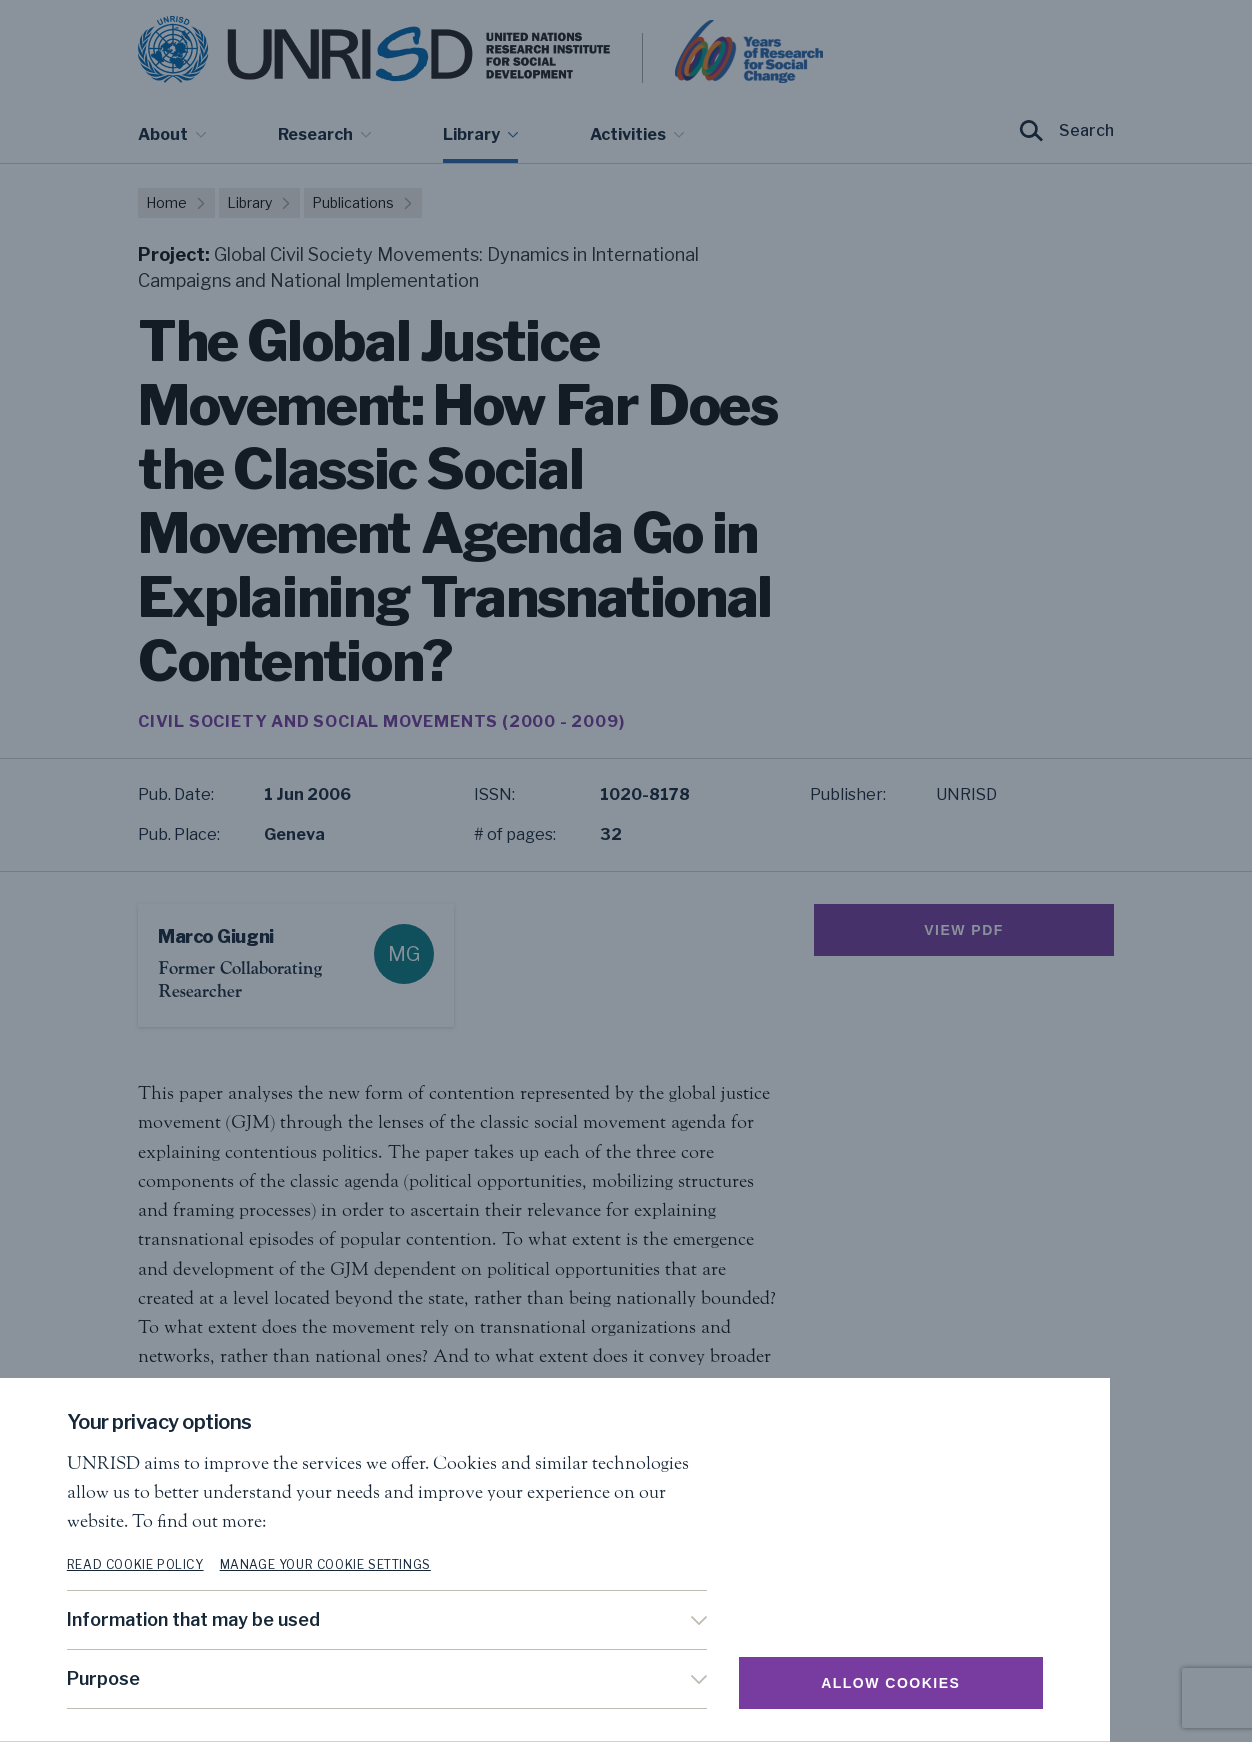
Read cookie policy (206, 1564)
